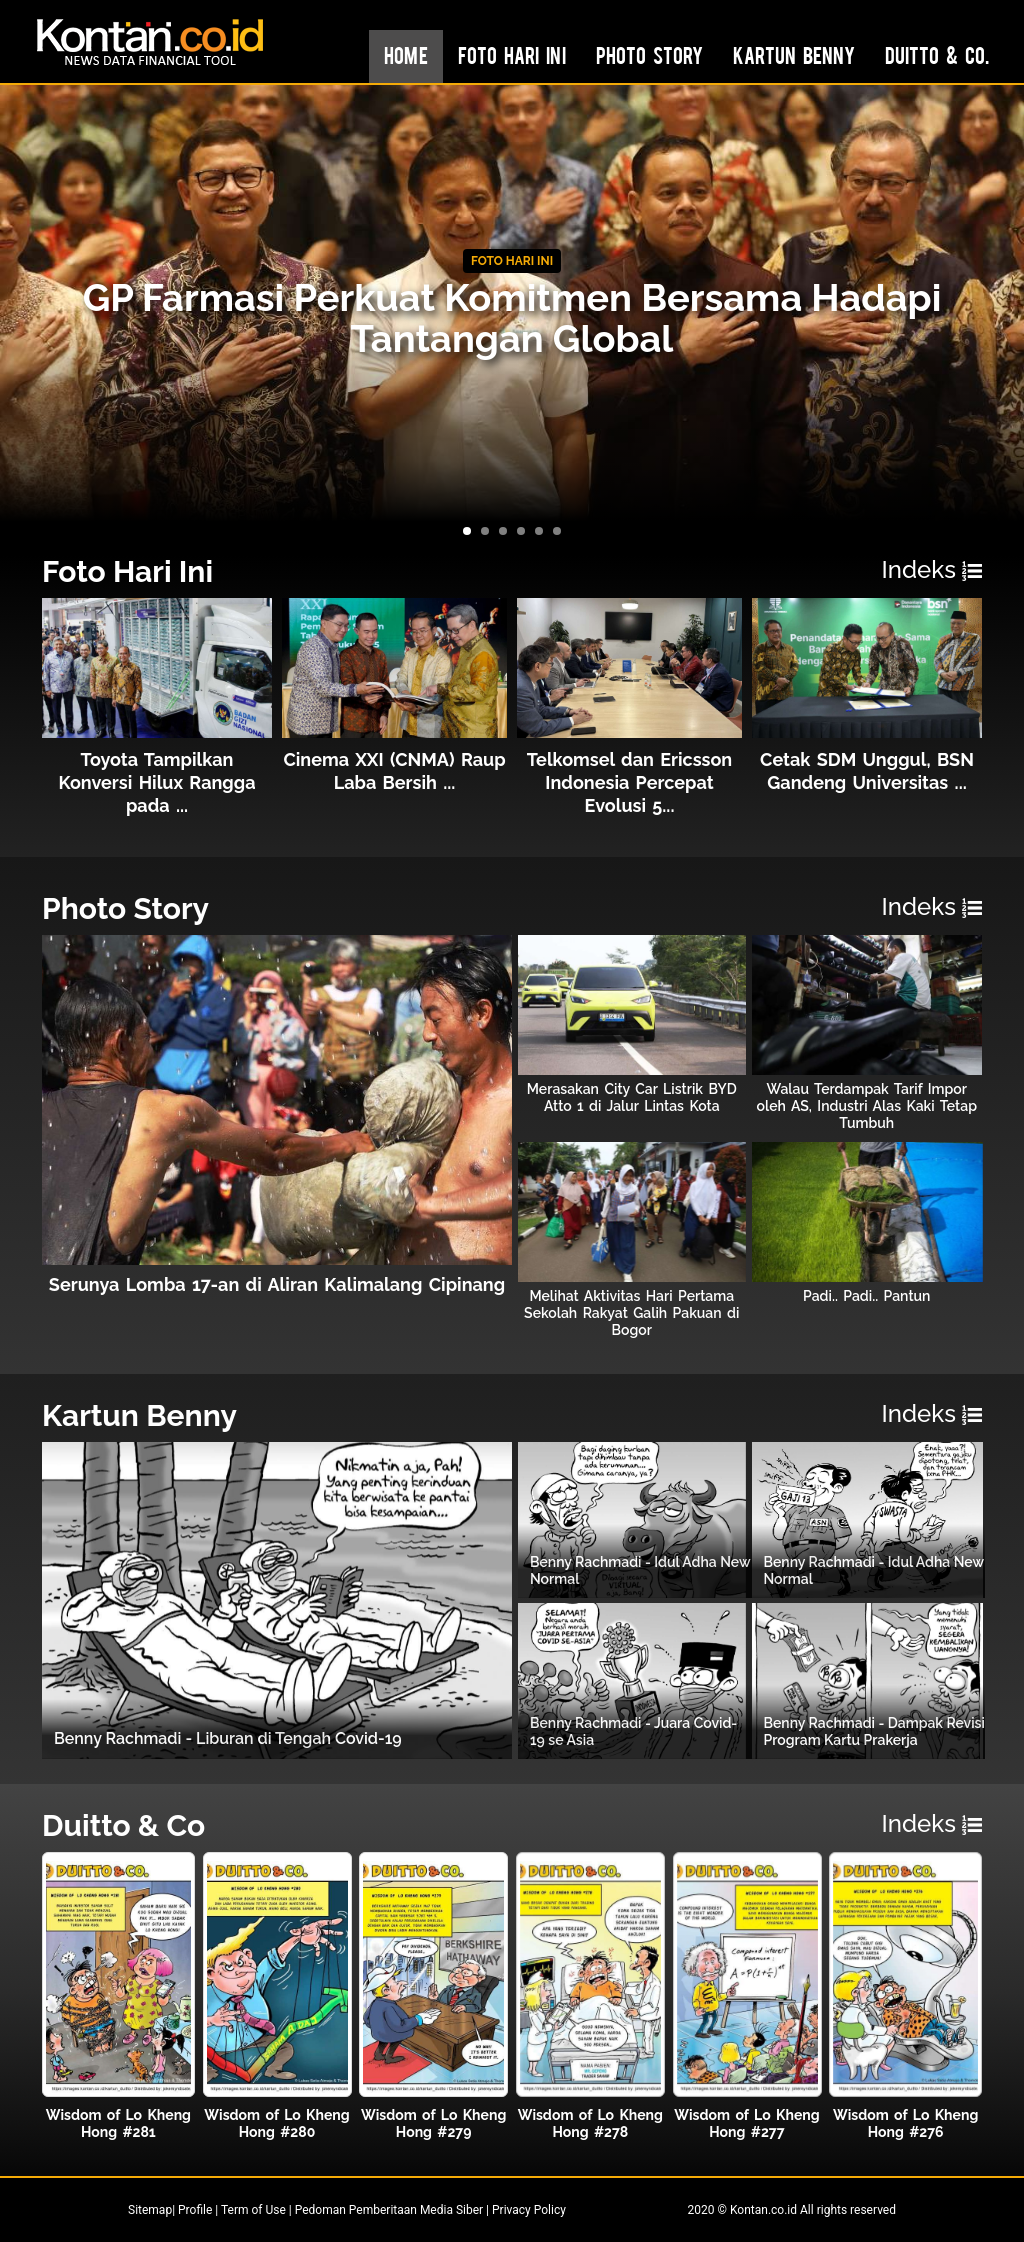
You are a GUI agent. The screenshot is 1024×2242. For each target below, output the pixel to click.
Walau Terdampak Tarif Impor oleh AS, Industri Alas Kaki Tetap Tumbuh (867, 1106)
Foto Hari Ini (512, 54)
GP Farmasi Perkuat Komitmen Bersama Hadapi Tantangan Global (512, 318)
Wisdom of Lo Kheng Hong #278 (590, 2123)
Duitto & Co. (937, 54)
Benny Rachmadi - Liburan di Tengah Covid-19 (228, 1738)
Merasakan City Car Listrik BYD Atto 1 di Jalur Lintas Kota (632, 1097)
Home (406, 54)
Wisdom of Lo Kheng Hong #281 (118, 2123)
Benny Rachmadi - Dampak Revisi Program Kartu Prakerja (874, 1731)
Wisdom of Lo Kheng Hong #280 (276, 2123)
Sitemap (150, 2210)
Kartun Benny (794, 54)
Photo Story (649, 54)
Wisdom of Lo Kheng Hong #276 (905, 2123)
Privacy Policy (529, 2210)
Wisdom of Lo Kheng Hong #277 (746, 2123)
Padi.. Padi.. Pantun (866, 1296)
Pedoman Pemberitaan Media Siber (389, 2210)
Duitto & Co (123, 1825)
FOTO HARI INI (512, 261)
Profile (195, 2210)
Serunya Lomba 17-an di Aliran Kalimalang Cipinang (277, 1284)
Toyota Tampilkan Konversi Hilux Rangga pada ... (156, 782)
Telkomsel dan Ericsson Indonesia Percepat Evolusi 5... (629, 782)
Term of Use (253, 2210)
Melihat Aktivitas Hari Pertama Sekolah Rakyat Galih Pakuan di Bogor (631, 1313)
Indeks (932, 569)
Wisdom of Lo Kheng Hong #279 (433, 2123)
